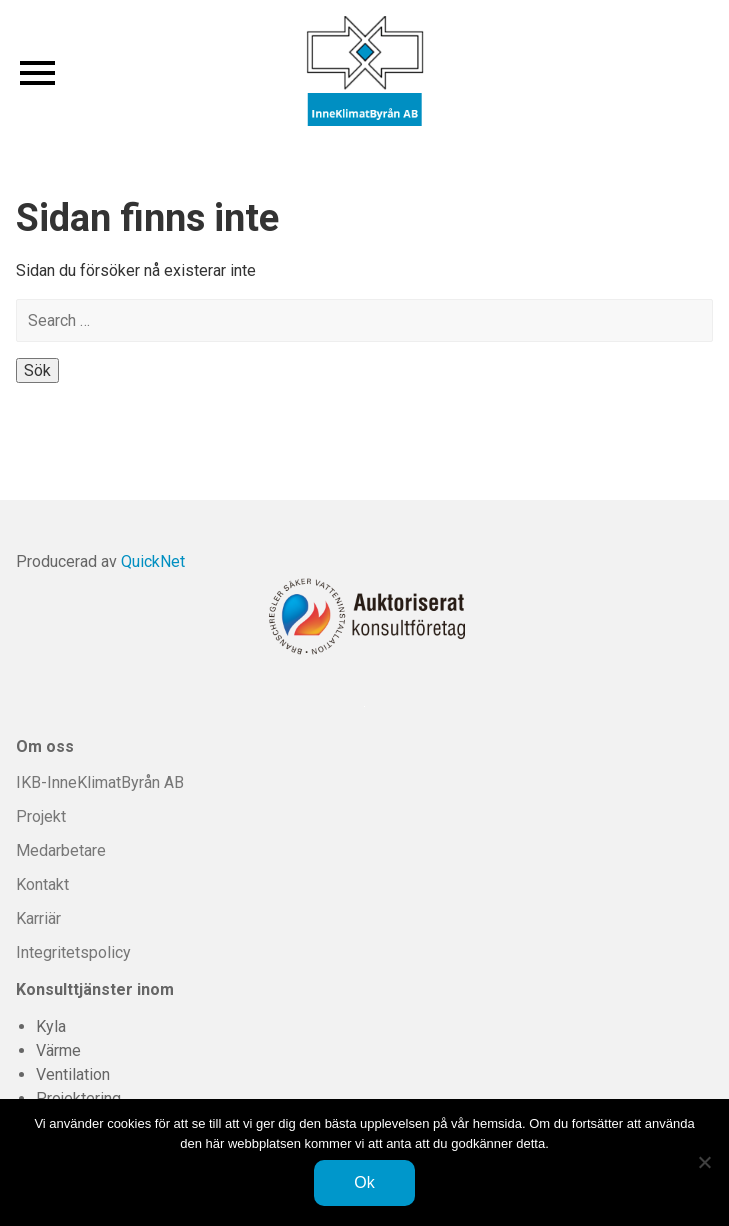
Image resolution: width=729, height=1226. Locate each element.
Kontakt (42, 884)
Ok (364, 1182)
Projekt (41, 816)
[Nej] (704, 1162)
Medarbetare (61, 850)
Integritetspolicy (73, 952)
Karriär (38, 918)
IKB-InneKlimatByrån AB (100, 782)
